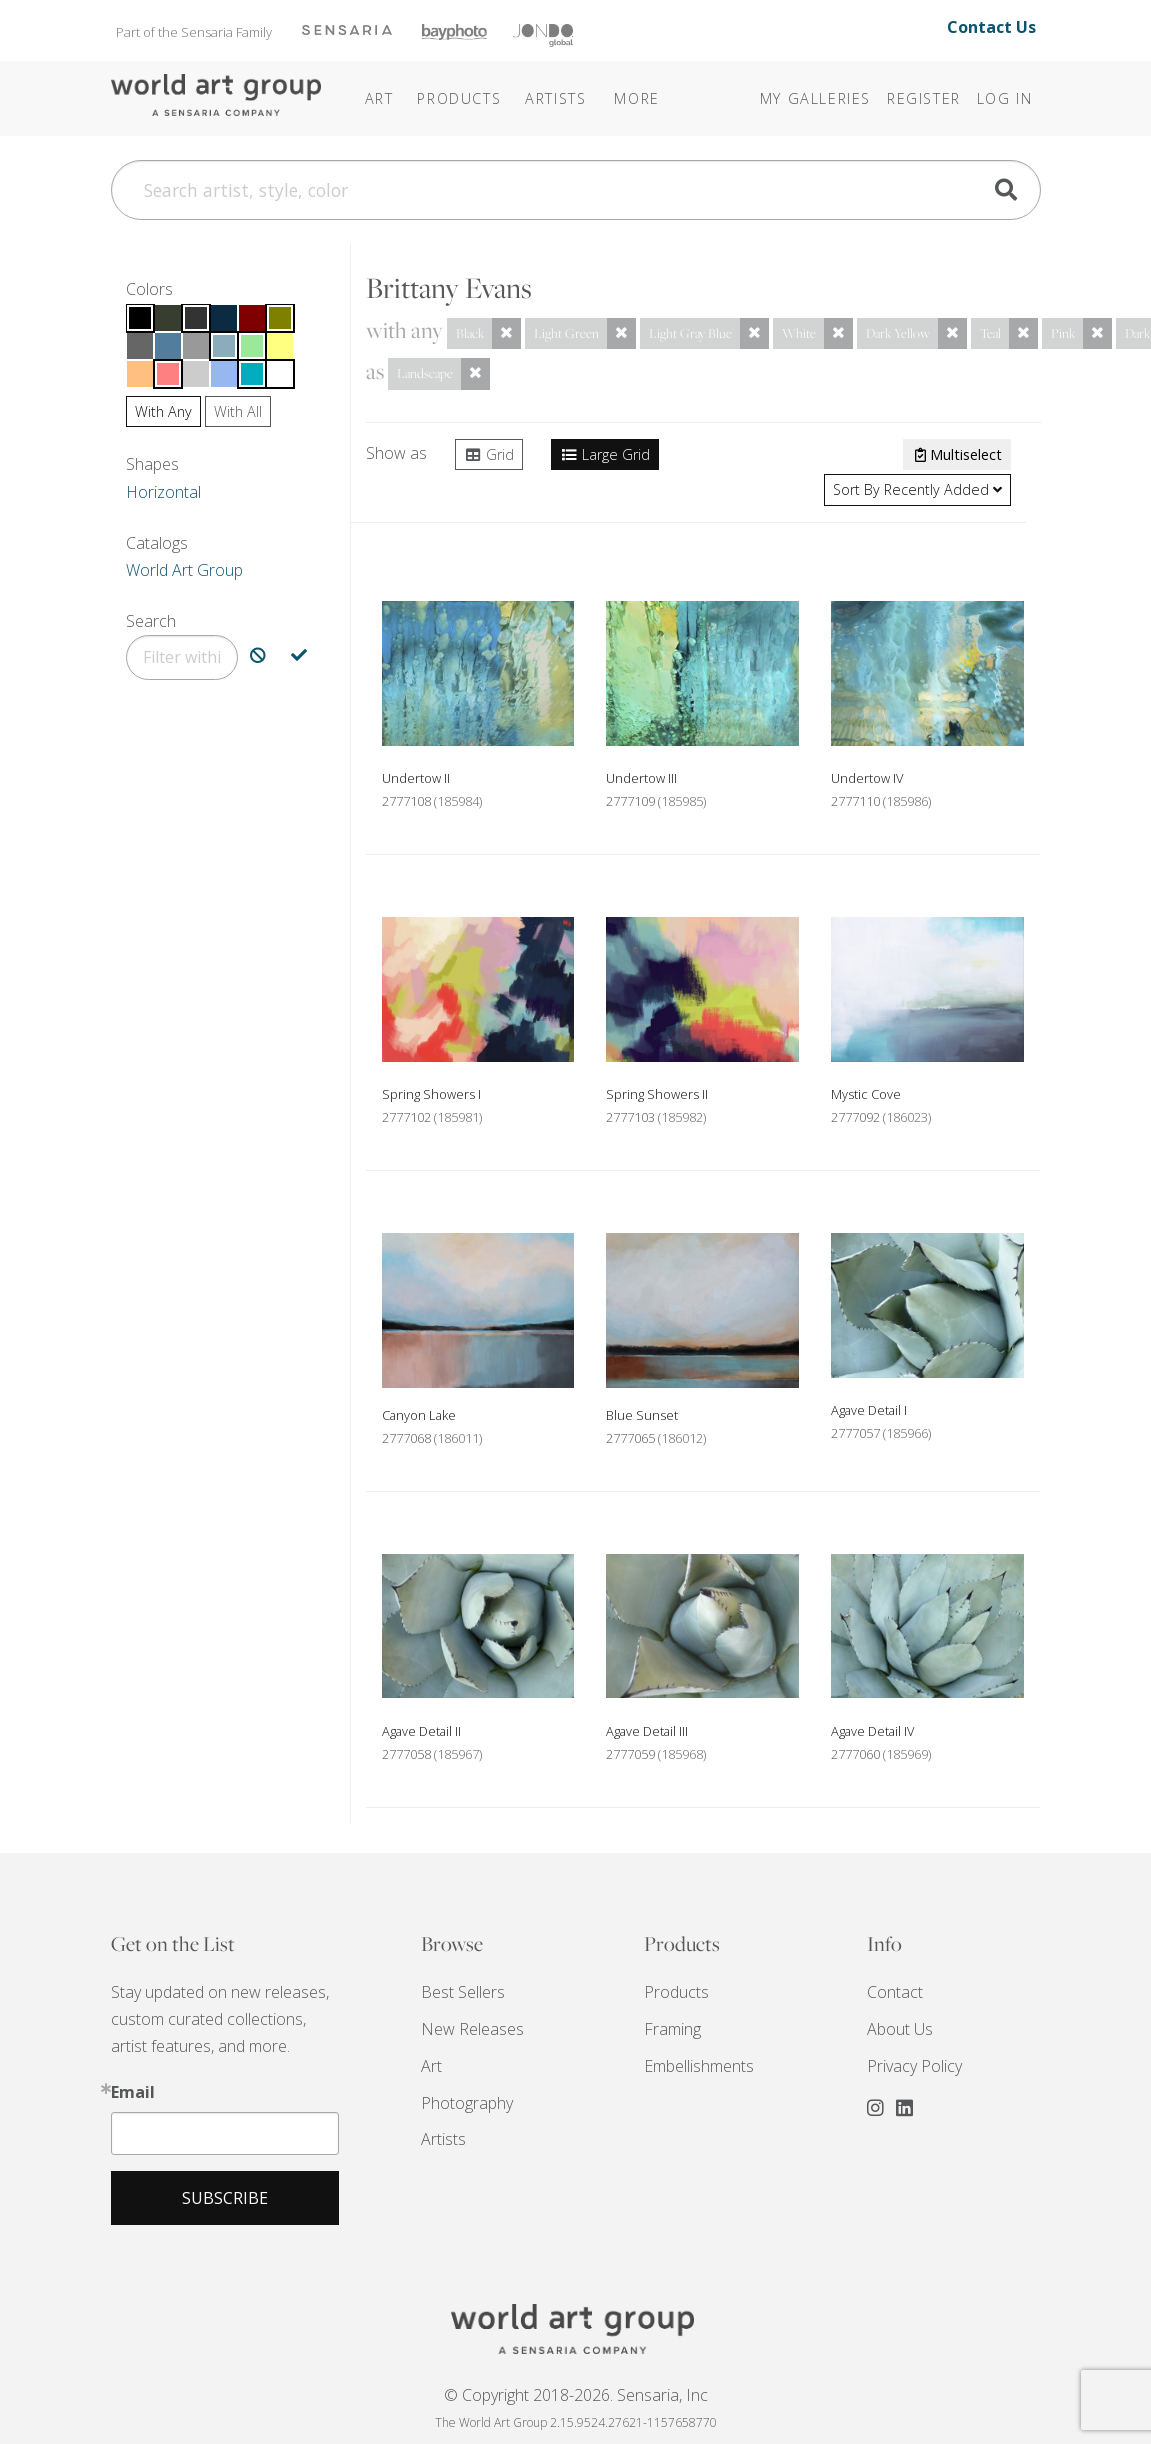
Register (924, 98)
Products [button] (459, 98)
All (238, 411)
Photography (467, 2103)
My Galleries (815, 98)
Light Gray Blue (690, 333)
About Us (900, 2029)
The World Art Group (216, 96)
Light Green (566, 333)
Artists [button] (555, 98)
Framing (672, 2029)
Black (470, 333)
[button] (610, 85)
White (799, 333)
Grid (489, 454)
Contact (895, 1992)
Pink (1063, 333)
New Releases (472, 2029)
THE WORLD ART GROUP (576, 2329)
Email (133, 2092)
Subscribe (225, 2198)
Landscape (425, 373)
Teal (990, 333)
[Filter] (182, 657)
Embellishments (699, 2066)
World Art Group (184, 570)
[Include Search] (299, 657)
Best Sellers (463, 1992)
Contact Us (991, 27)
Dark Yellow (898, 333)
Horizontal (163, 492)
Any (163, 411)
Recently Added (917, 489)
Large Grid (605, 454)
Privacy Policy (914, 2066)
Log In (1005, 98)
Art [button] (379, 98)
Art (431, 2066)
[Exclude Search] (258, 657)
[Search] (576, 190)
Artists (443, 2139)
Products (676, 1992)
